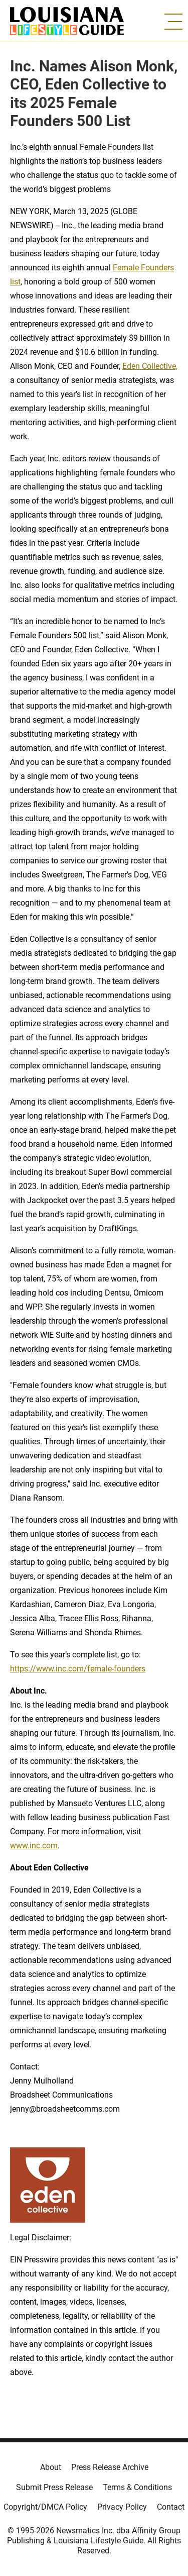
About (50, 2467)
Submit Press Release (54, 2487)
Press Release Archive (109, 2467)
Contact (170, 2507)
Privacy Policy (122, 2507)
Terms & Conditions (137, 2487)
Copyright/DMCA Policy (45, 2507)
